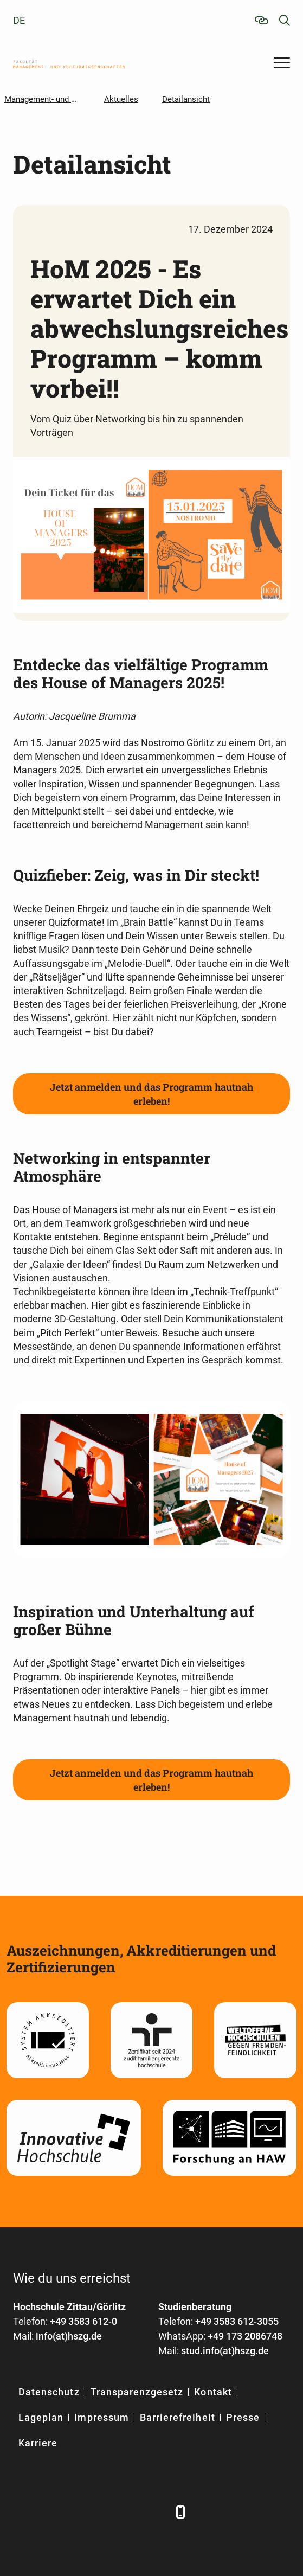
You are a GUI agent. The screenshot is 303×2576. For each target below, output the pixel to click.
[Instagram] (130, 2511)
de (19, 20)
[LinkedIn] (49, 2511)
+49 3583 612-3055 (237, 2321)
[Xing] (76, 2511)
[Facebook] (22, 2511)
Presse (243, 2417)
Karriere (37, 2443)
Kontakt (212, 2392)
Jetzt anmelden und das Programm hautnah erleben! (151, 1093)
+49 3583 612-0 (83, 2321)
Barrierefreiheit (177, 2417)
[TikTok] (158, 2511)
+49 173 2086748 (245, 2336)
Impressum (101, 2417)
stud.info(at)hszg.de (225, 2350)
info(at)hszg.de (69, 2336)
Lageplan (40, 2417)
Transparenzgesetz (137, 2392)
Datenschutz (49, 2392)
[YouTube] (103, 2511)
